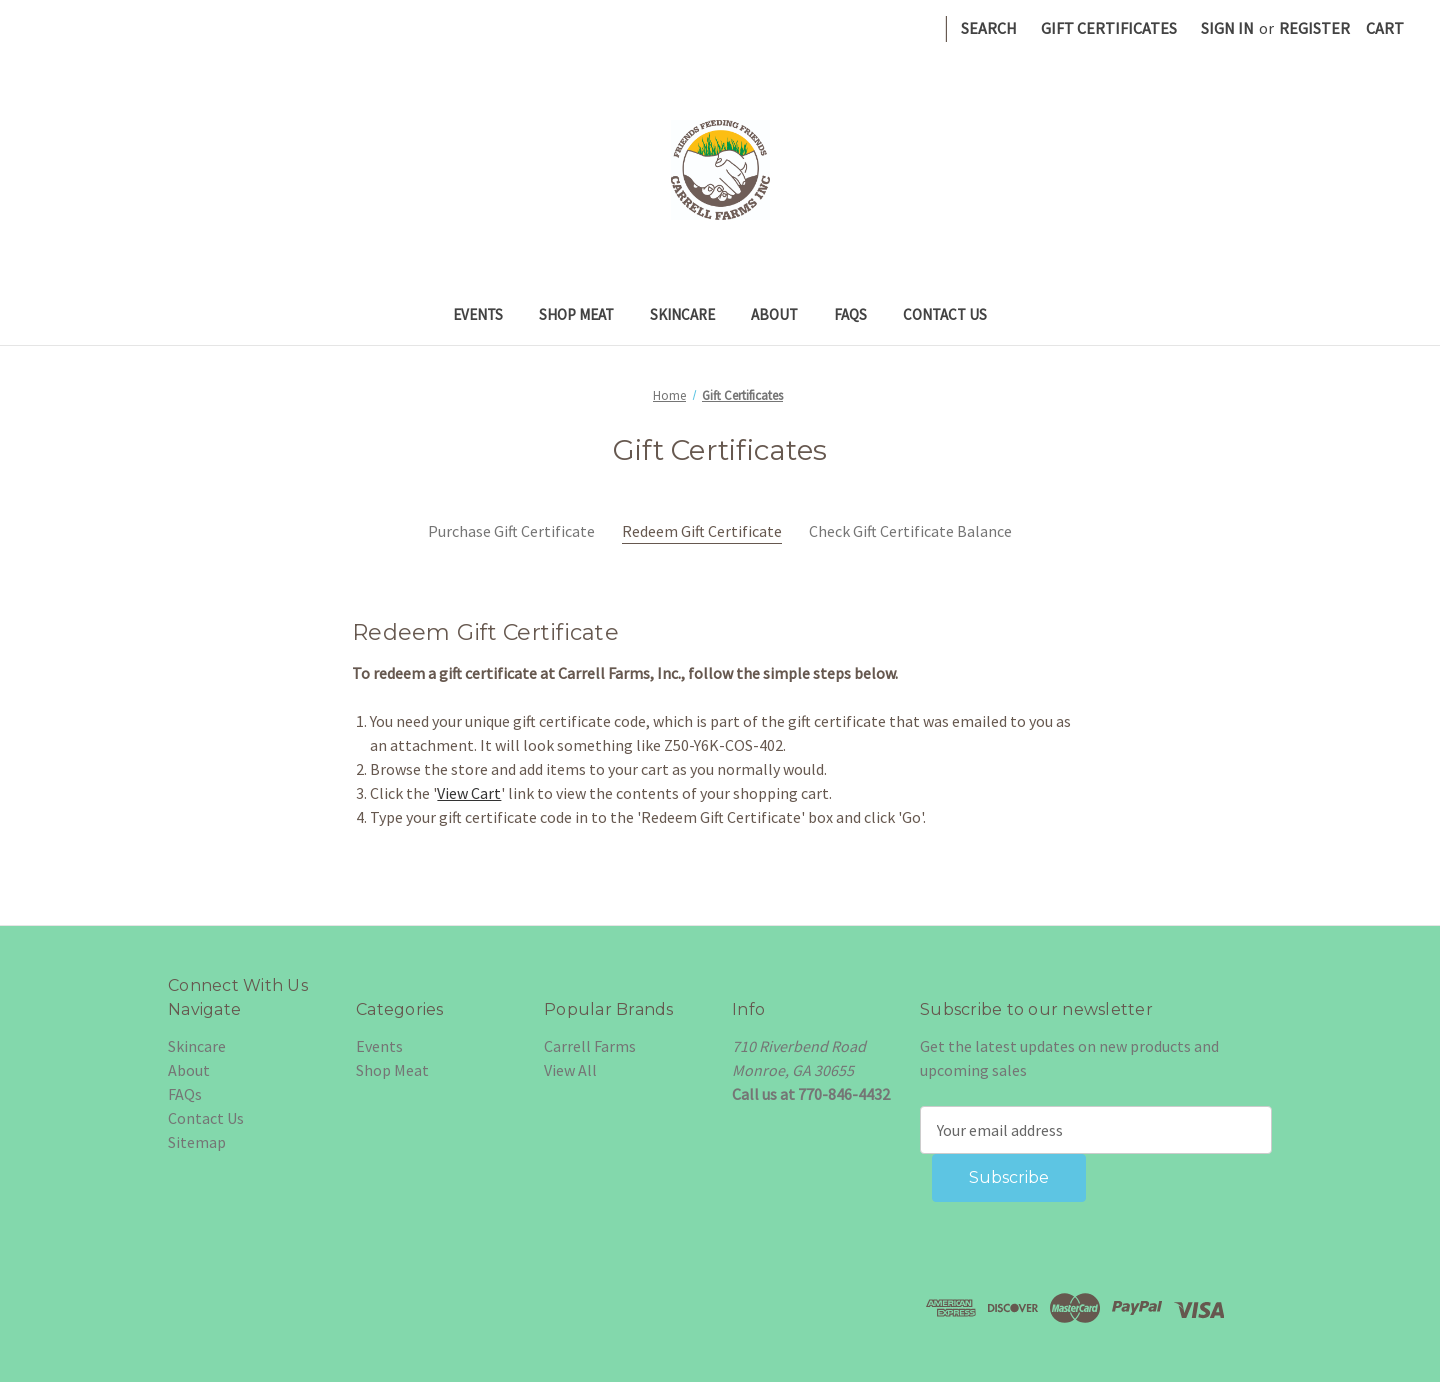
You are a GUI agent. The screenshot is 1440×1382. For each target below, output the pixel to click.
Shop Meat (576, 314)
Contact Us (945, 314)
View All (570, 1070)
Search (989, 28)
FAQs (850, 314)
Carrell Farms (590, 1046)
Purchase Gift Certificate (511, 531)
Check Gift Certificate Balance (910, 531)
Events (478, 314)
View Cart (469, 793)
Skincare (682, 314)
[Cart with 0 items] (1385, 28)
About (774, 314)
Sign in (1227, 28)
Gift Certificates (1109, 28)
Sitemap (197, 1142)
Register (1314, 28)
